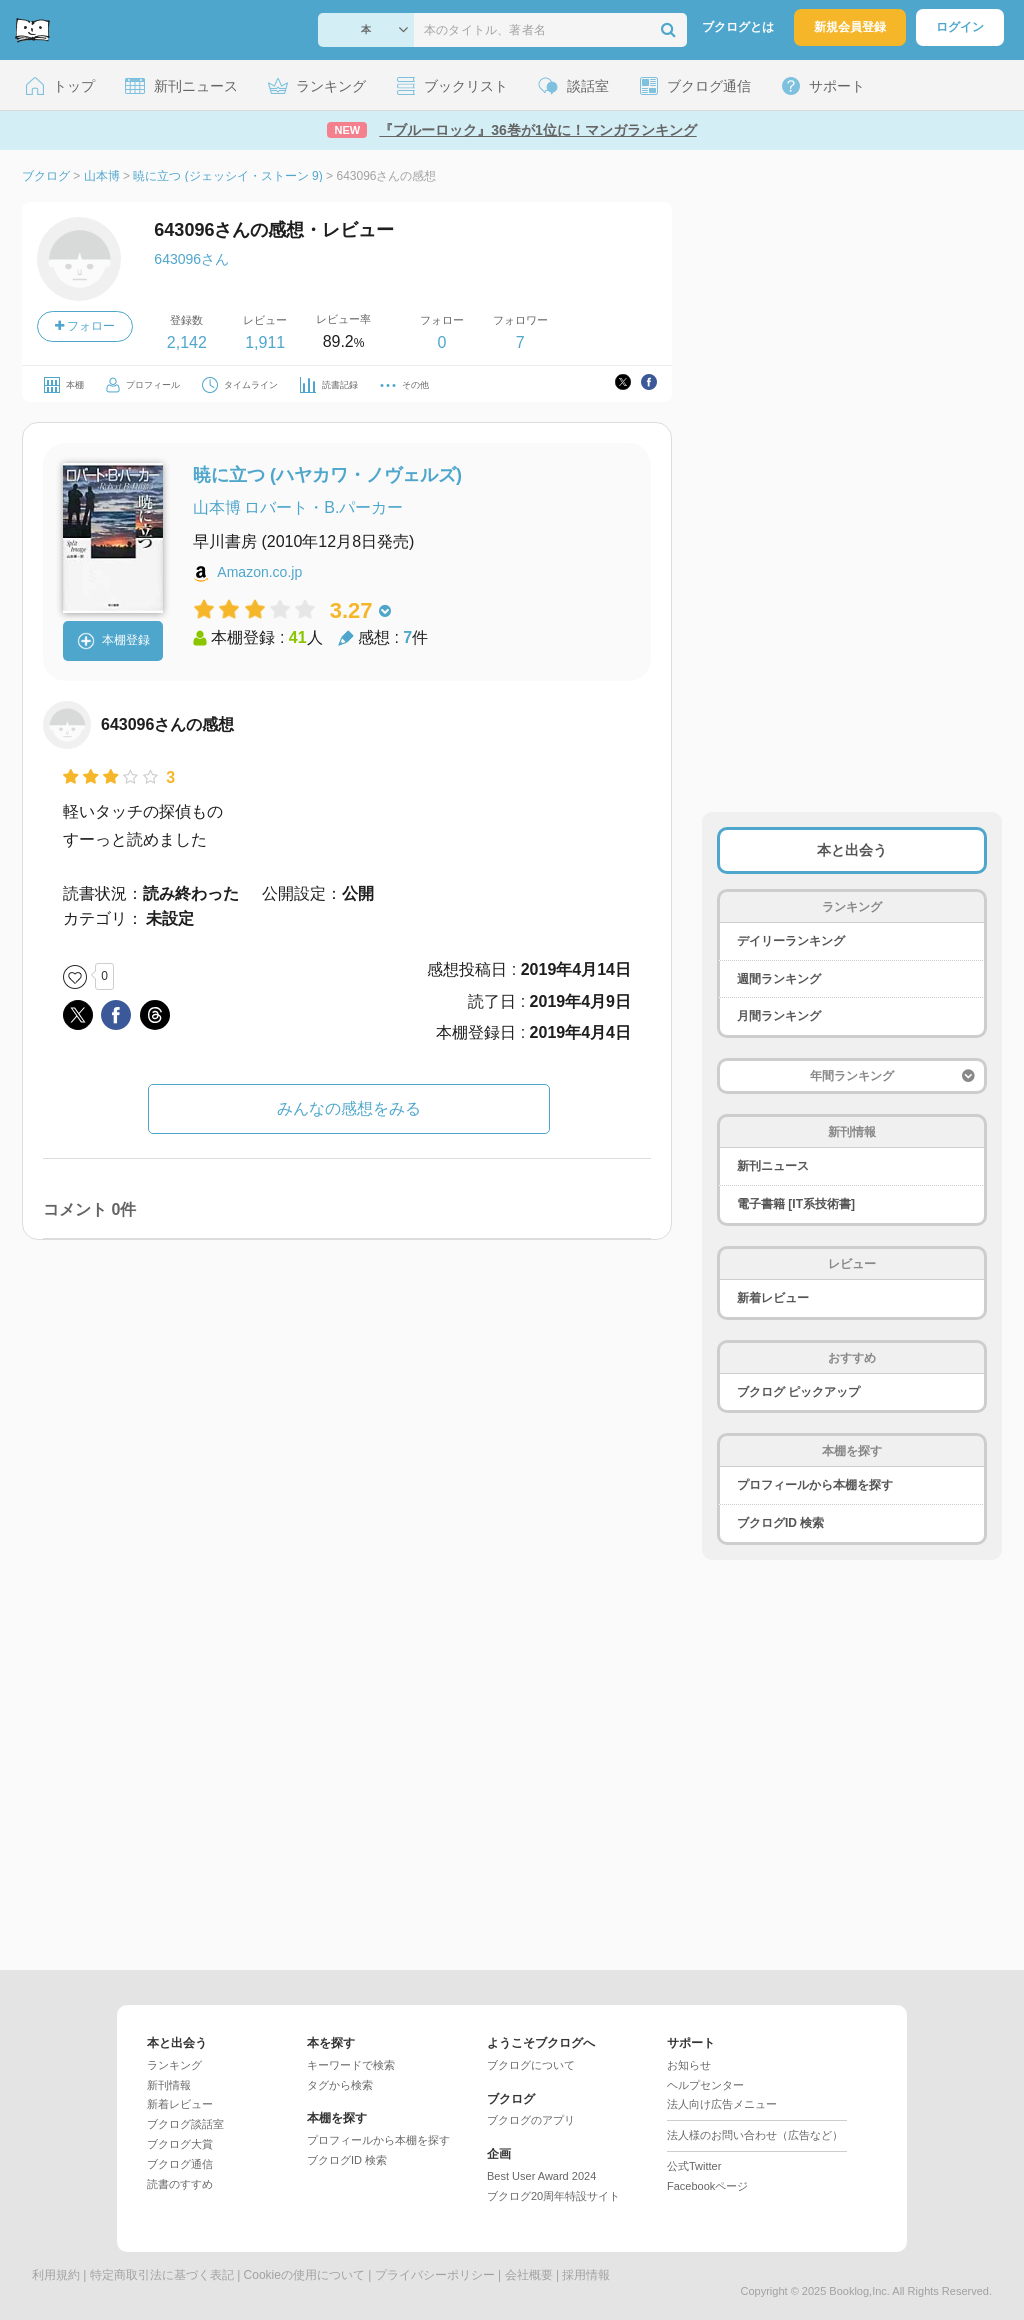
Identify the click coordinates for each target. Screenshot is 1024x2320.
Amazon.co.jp (259, 572)
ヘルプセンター (705, 2085)
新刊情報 (169, 2085)
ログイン (960, 27)
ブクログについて (531, 2065)
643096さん (191, 259)
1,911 (265, 342)
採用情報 (586, 2275)
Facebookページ (707, 2186)
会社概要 (529, 2275)
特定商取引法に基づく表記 (162, 2275)
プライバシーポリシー (435, 2275)
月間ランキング (779, 1016)
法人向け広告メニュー (722, 2104)
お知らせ (689, 2065)
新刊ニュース (773, 1166)
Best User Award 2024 (541, 2176)
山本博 (217, 507)
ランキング (174, 2065)
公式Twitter (694, 2166)
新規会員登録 (850, 27)
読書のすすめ (180, 2184)
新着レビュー (773, 1298)
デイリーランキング (791, 941)
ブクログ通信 (180, 2164)
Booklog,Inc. (859, 2291)
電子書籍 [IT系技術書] (796, 1204)
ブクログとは (738, 27)
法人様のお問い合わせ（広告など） (755, 2135)
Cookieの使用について (304, 2275)
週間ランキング (779, 979)
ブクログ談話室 (185, 2124)
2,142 (187, 342)
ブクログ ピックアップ (798, 1392)
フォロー (85, 326)
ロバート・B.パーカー (323, 507)
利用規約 (56, 2275)
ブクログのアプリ (531, 2120)
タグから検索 (340, 2085)
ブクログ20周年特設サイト (553, 2196)
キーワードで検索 (351, 2065)
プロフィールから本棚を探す (815, 1485)
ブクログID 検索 (780, 1523)
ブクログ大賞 (180, 2144)
